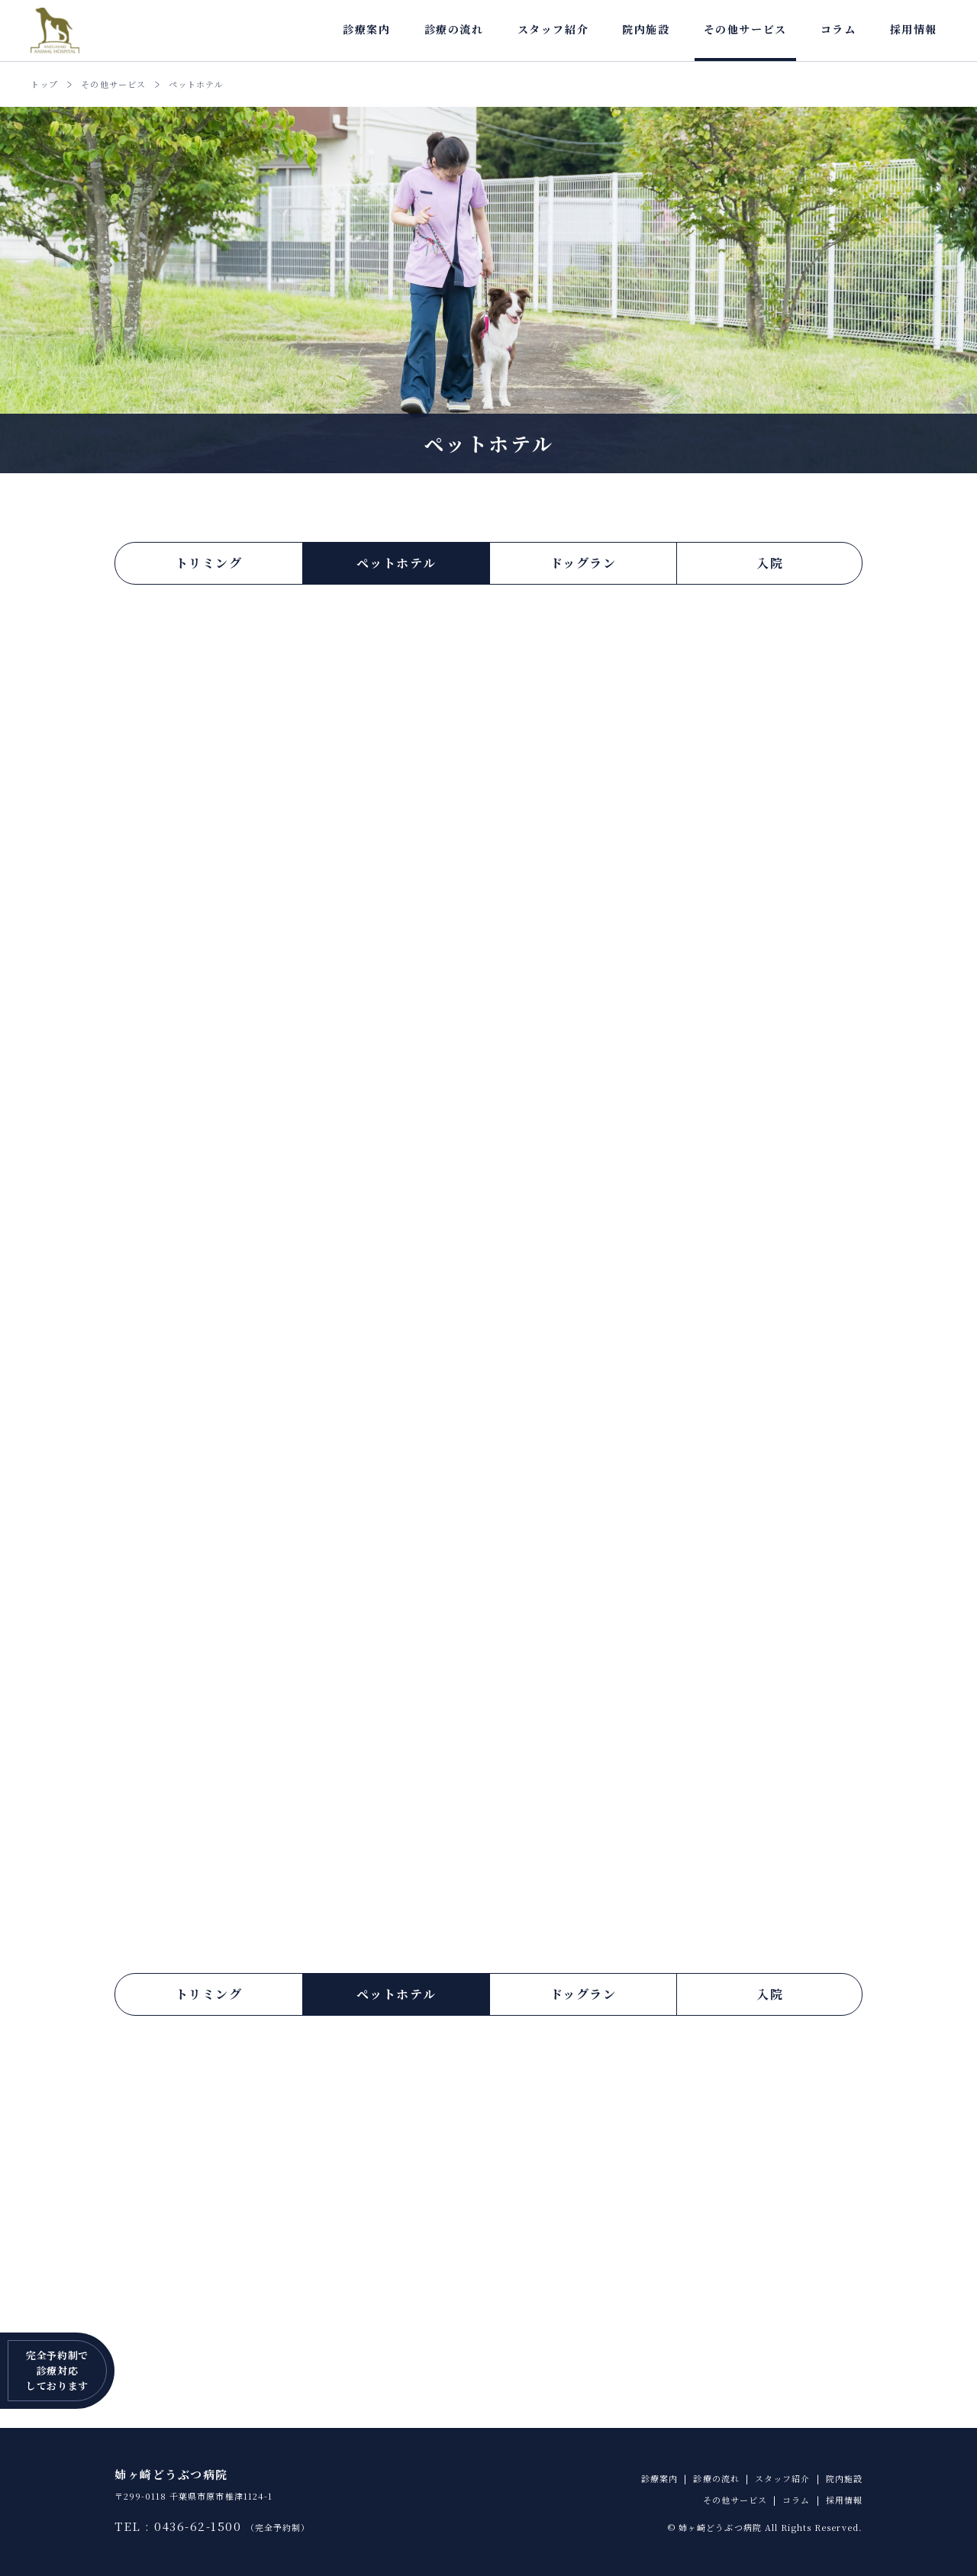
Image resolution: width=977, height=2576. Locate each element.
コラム (838, 29)
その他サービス (745, 29)
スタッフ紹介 (553, 29)
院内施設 (645, 29)
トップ (44, 84)
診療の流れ (454, 29)
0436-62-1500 (197, 2526)
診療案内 (366, 29)
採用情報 (913, 29)
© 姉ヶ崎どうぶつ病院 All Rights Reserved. (765, 2527)
